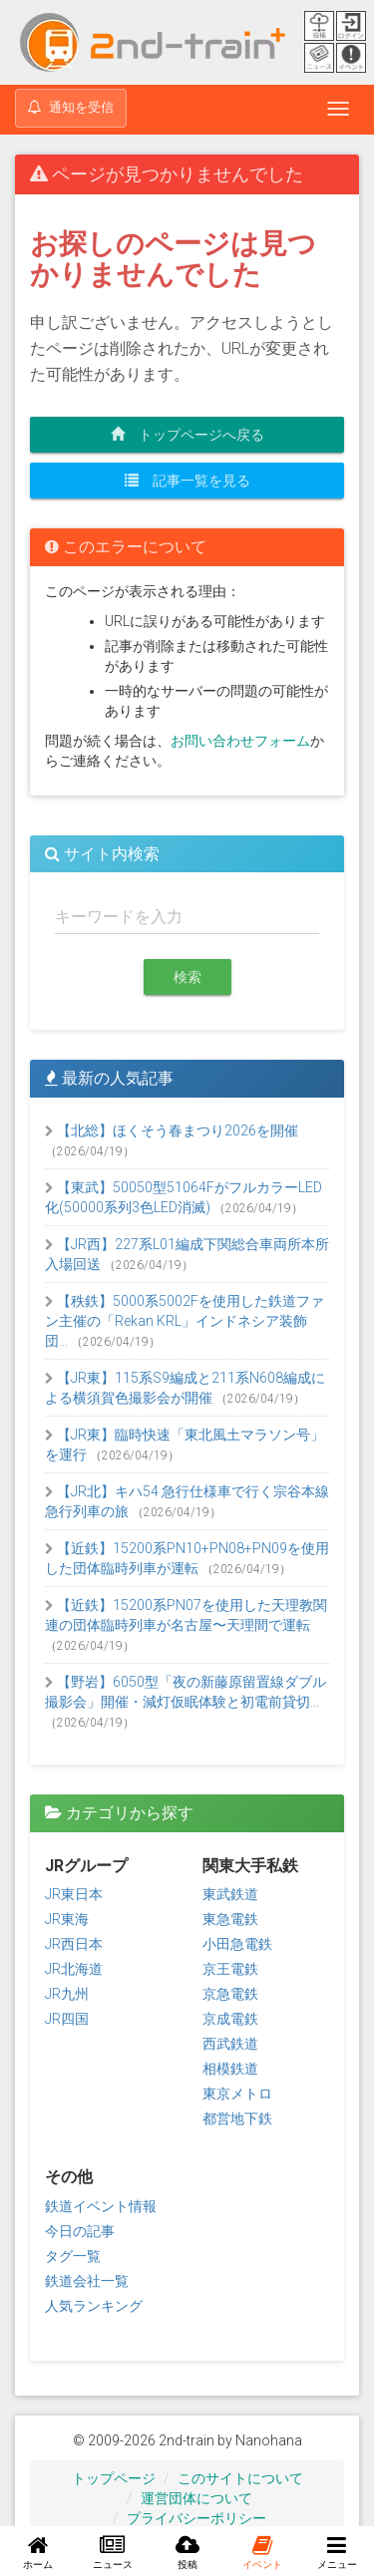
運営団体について (196, 2498)
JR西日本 (74, 1944)
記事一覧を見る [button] (187, 480)
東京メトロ (237, 2093)
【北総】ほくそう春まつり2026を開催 (171, 1130)
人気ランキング (94, 2306)
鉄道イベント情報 (101, 2206)
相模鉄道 (230, 2069)
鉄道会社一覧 (87, 2281)
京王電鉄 (230, 1969)
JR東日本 (74, 1894)
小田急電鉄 (237, 1944)
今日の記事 (80, 2231)
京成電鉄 (230, 2019)
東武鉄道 (230, 1894)
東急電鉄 (230, 1919)
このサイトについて (240, 2478)
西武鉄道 (230, 2044)
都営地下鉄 (237, 2118)
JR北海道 (74, 1969)
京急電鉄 (230, 1994)
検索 (187, 977)
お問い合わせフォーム (240, 741)
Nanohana (268, 2440)
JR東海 (67, 1919)
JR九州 (67, 1994)
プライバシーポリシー (196, 2518)
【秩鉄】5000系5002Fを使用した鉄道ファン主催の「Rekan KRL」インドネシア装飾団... (184, 1321)
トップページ (114, 2478)
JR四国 (67, 2019)
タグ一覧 (73, 2256)
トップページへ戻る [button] (187, 435)
